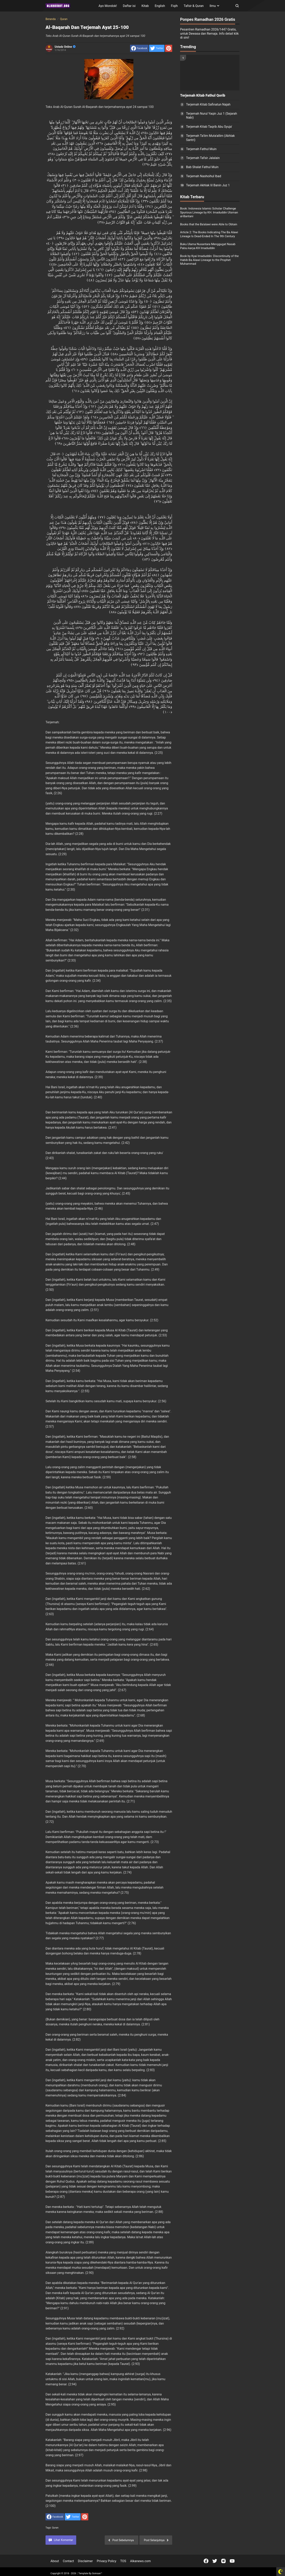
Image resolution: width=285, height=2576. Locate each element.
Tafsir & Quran (194, 6)
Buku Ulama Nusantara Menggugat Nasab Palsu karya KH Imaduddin (208, 246)
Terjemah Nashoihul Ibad (203, 176)
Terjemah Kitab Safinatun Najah (208, 104)
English (160, 6)
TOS (123, 2561)
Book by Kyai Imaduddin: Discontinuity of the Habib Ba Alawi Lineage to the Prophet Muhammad (209, 260)
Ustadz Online (65, 46)
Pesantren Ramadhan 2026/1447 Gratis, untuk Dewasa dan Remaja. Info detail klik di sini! (209, 34)
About (54, 2561)
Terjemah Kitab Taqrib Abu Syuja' (209, 127)
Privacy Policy (106, 2561)
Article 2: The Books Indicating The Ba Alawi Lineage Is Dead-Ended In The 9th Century (209, 234)
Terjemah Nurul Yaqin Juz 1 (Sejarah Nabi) (211, 116)
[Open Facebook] (206, 2561)
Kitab (145, 6)
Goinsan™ (97, 2573)
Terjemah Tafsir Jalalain (203, 158)
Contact (68, 2561)
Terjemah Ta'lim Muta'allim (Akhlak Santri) (210, 138)
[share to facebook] (139, 48)
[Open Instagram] (223, 2561)
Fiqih (174, 6)
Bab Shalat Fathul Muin (202, 167)
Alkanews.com (140, 2561)
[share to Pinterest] (168, 48)
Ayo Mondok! (108, 6)
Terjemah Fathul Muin (201, 149)
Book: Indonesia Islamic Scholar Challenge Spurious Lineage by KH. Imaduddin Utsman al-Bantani (209, 212)
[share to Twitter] (156, 48)
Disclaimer (85, 2561)
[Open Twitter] (214, 2561)
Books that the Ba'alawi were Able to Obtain (208, 224)
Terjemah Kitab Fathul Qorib (202, 95)
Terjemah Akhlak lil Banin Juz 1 (208, 185)
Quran (55, 2527)
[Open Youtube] (232, 2561)
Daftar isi (129, 6)
